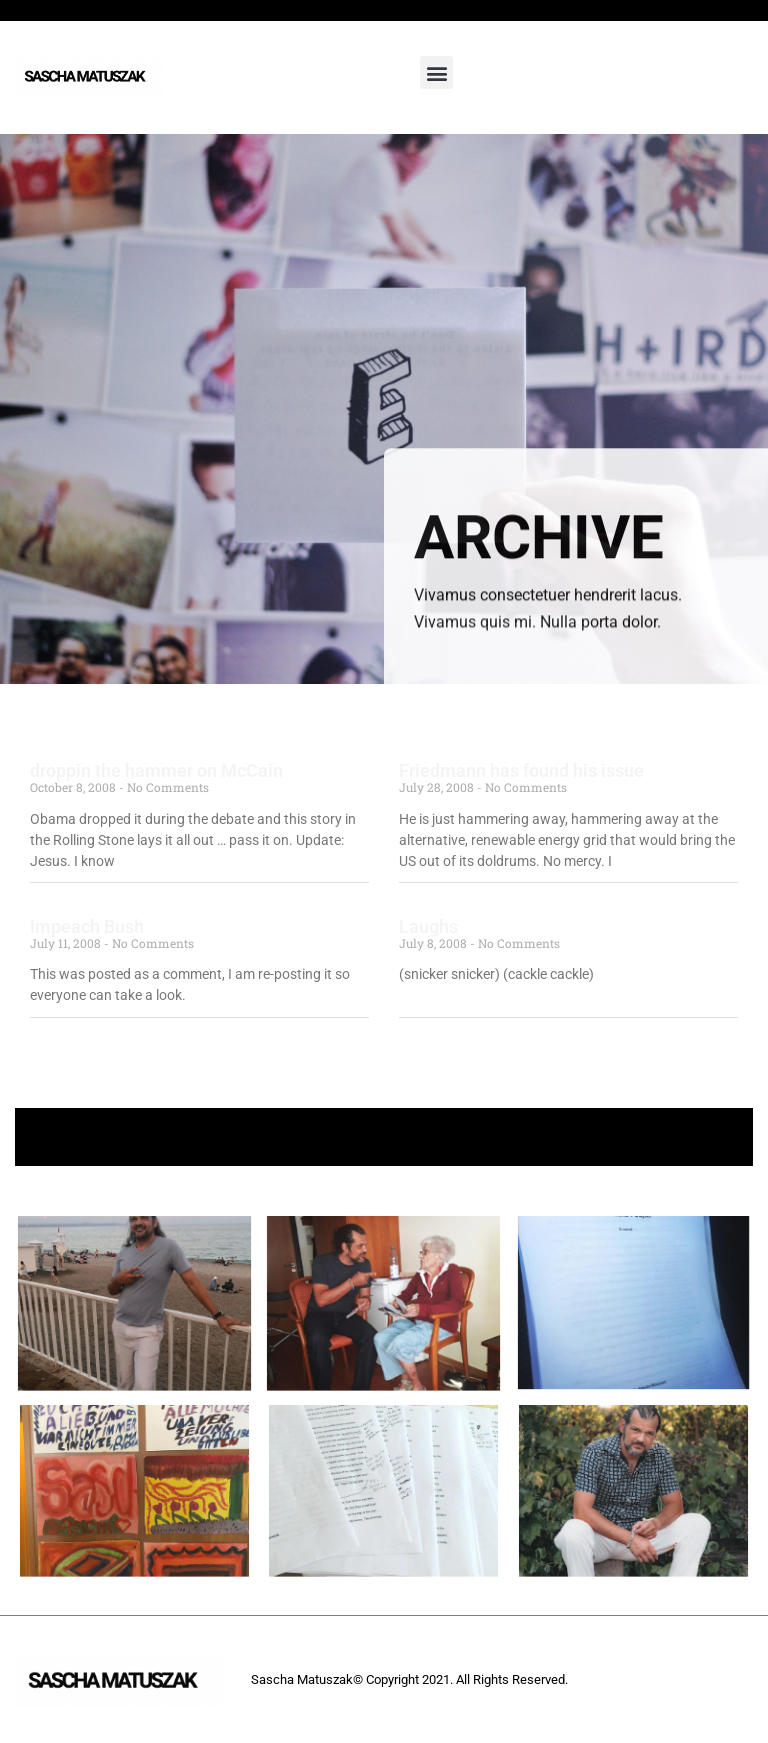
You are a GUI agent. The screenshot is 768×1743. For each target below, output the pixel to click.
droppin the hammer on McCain (156, 770)
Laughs (428, 926)
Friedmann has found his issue (521, 770)
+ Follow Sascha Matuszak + (384, 1136)
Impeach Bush (87, 926)
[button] (436, 72)
